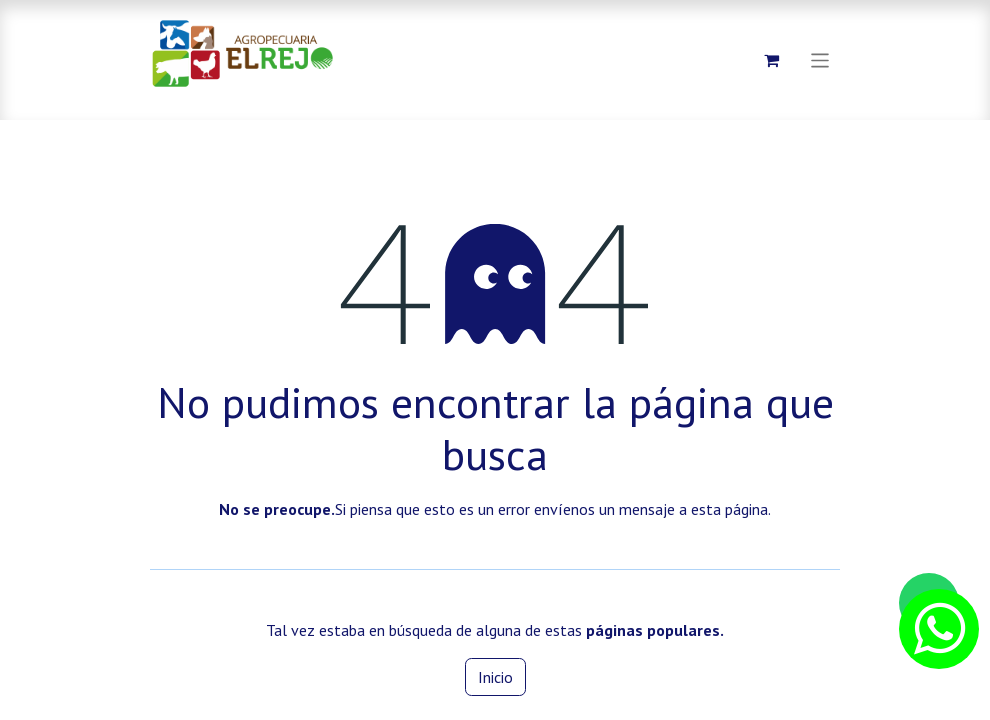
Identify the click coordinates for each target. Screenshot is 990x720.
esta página (729, 509)
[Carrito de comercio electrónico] (772, 60)
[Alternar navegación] (820, 59)
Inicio (495, 677)
